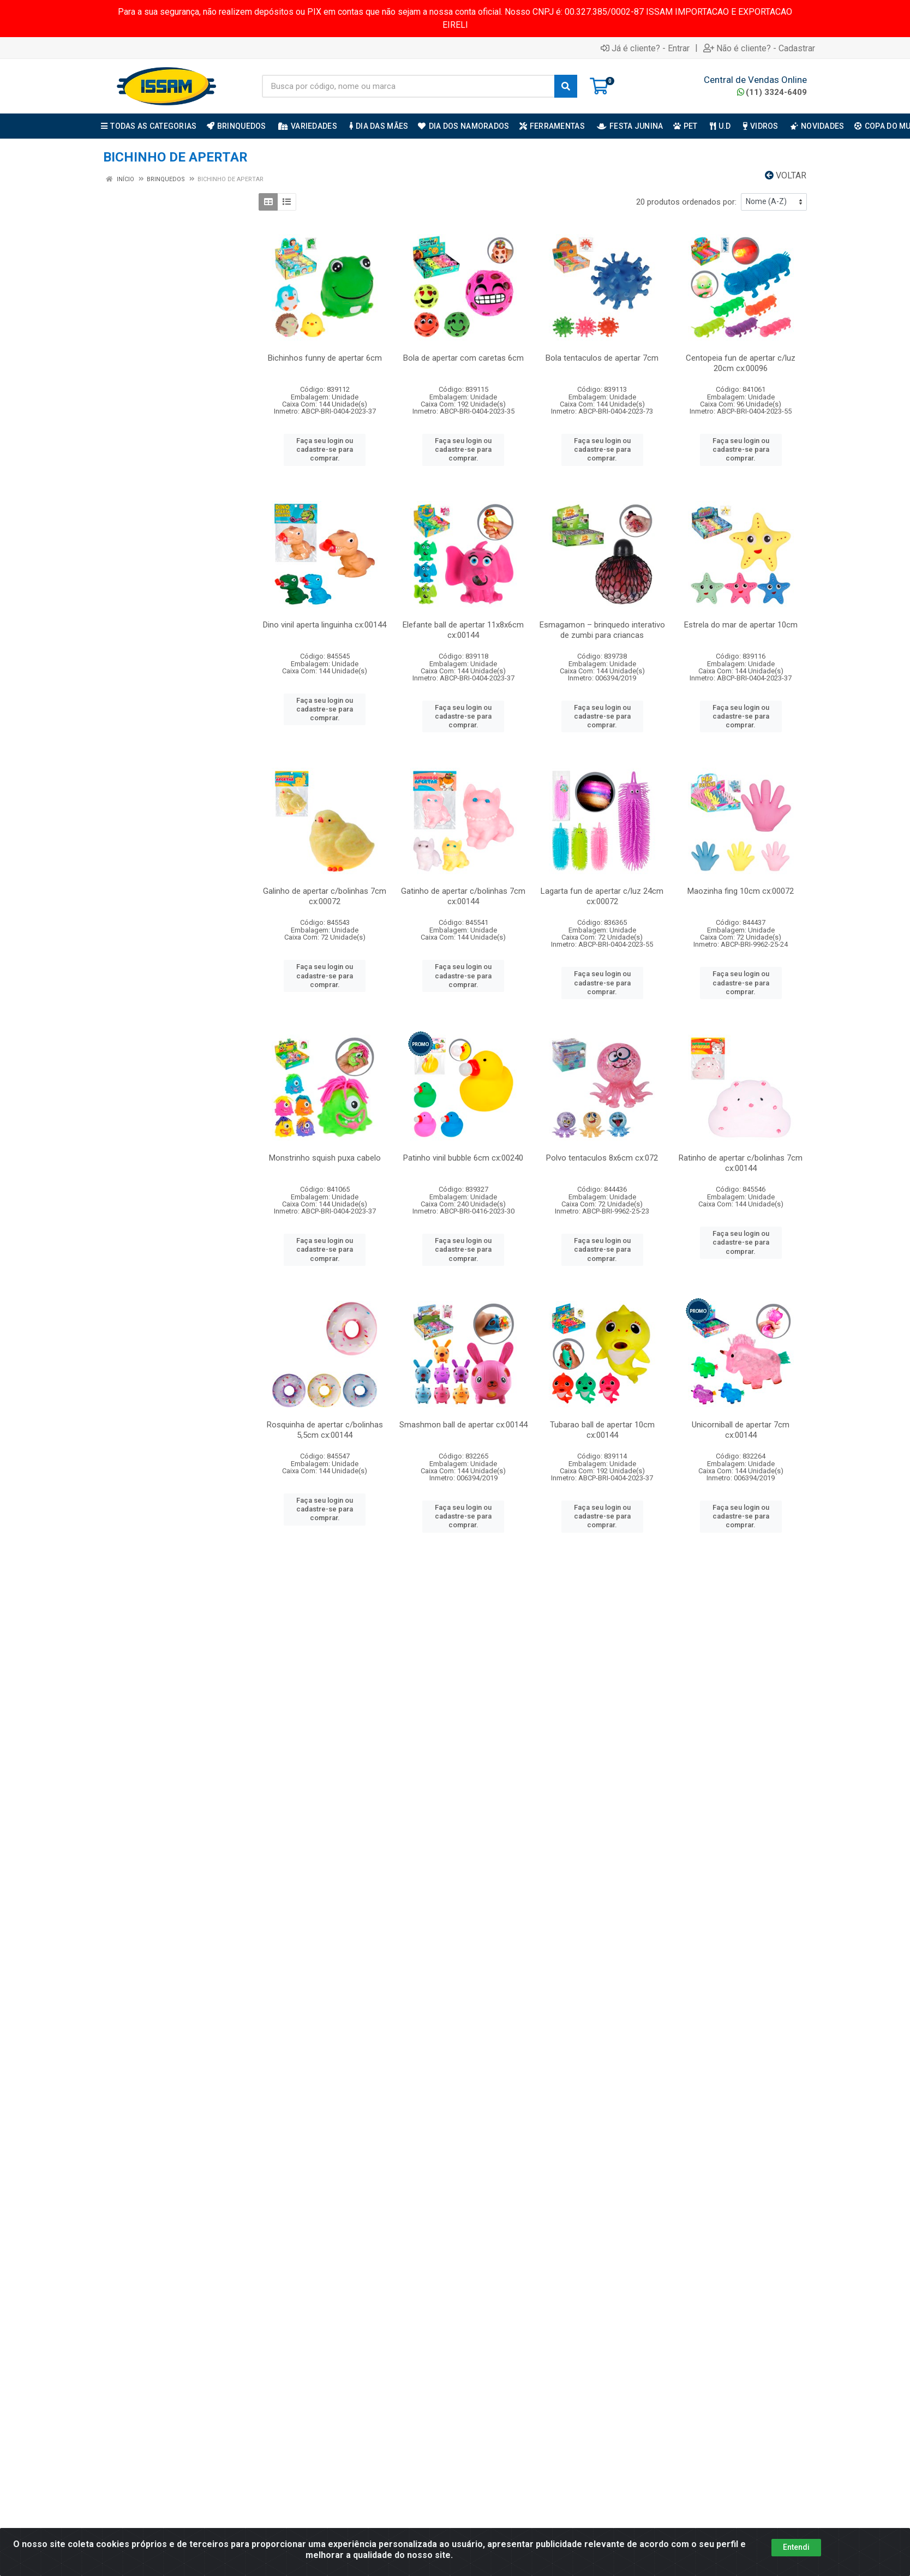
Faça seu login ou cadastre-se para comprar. (324, 450)
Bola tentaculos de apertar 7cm (602, 358)
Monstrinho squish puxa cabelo (325, 1158)
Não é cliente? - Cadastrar (759, 48)
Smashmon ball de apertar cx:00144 (463, 1425)
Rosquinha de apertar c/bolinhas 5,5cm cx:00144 (325, 1430)
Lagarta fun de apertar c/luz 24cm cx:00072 (602, 896)
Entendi (796, 2547)
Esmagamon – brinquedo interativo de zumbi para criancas (602, 630)
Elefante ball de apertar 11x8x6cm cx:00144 (463, 630)
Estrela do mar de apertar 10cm (741, 625)
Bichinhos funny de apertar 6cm (325, 358)
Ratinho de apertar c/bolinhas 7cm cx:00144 (741, 1163)
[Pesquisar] (565, 86)
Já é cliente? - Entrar (645, 48)
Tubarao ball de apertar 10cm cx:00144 (602, 1430)
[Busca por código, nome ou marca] (408, 86)
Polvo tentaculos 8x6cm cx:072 (602, 1158)
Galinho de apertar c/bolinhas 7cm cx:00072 (324, 896)
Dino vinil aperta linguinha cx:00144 (324, 625)
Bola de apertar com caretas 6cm (463, 358)
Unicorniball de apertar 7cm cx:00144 (740, 1430)
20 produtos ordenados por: (686, 202)
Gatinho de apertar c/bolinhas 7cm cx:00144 (463, 896)
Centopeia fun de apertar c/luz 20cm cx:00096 (740, 363)
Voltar (785, 175)
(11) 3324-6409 (772, 92)
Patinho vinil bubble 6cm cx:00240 (463, 1158)
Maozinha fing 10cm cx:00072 (740, 891)
